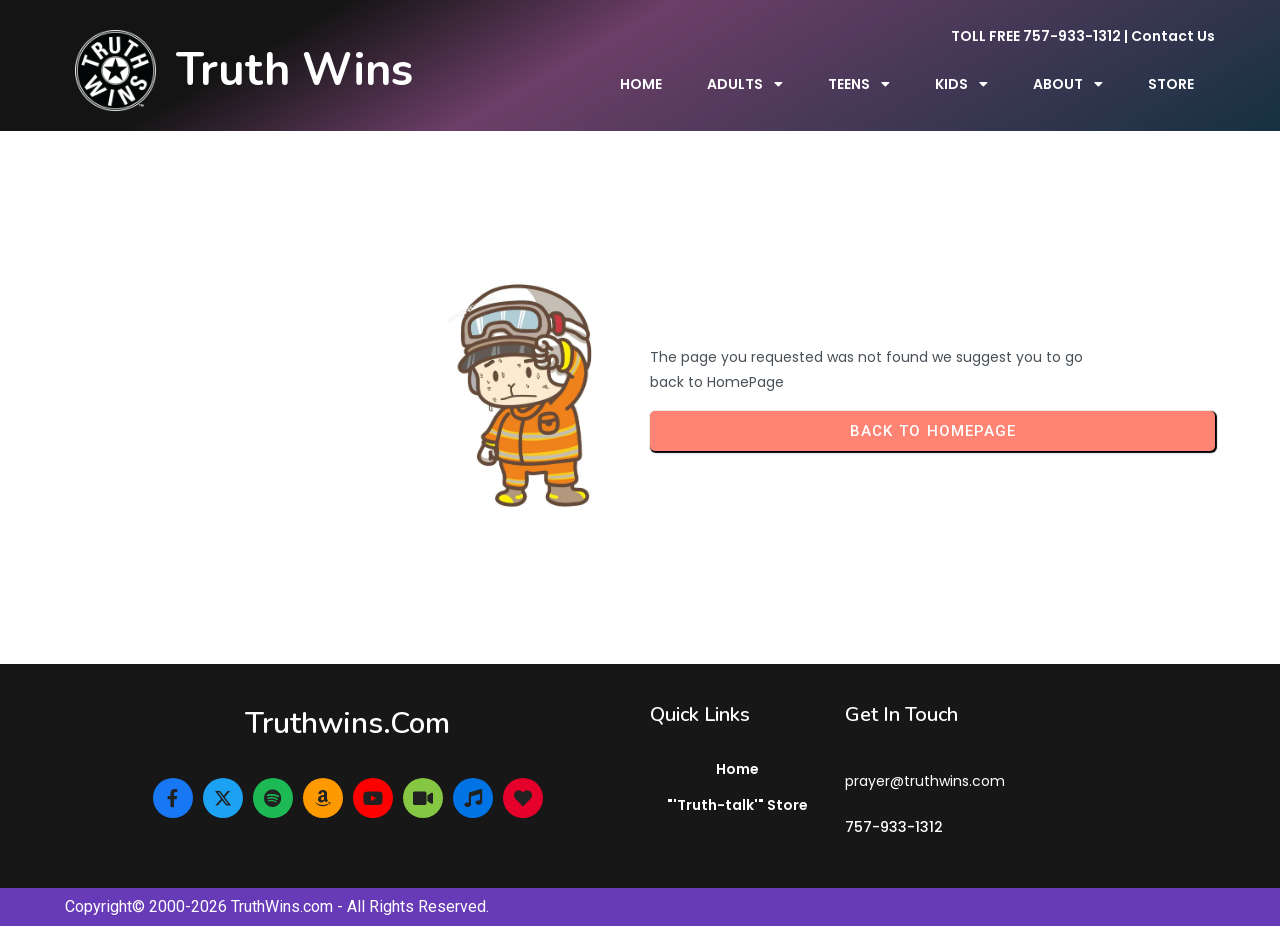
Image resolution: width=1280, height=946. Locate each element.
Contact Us (1173, 36)
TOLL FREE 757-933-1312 (1036, 36)
